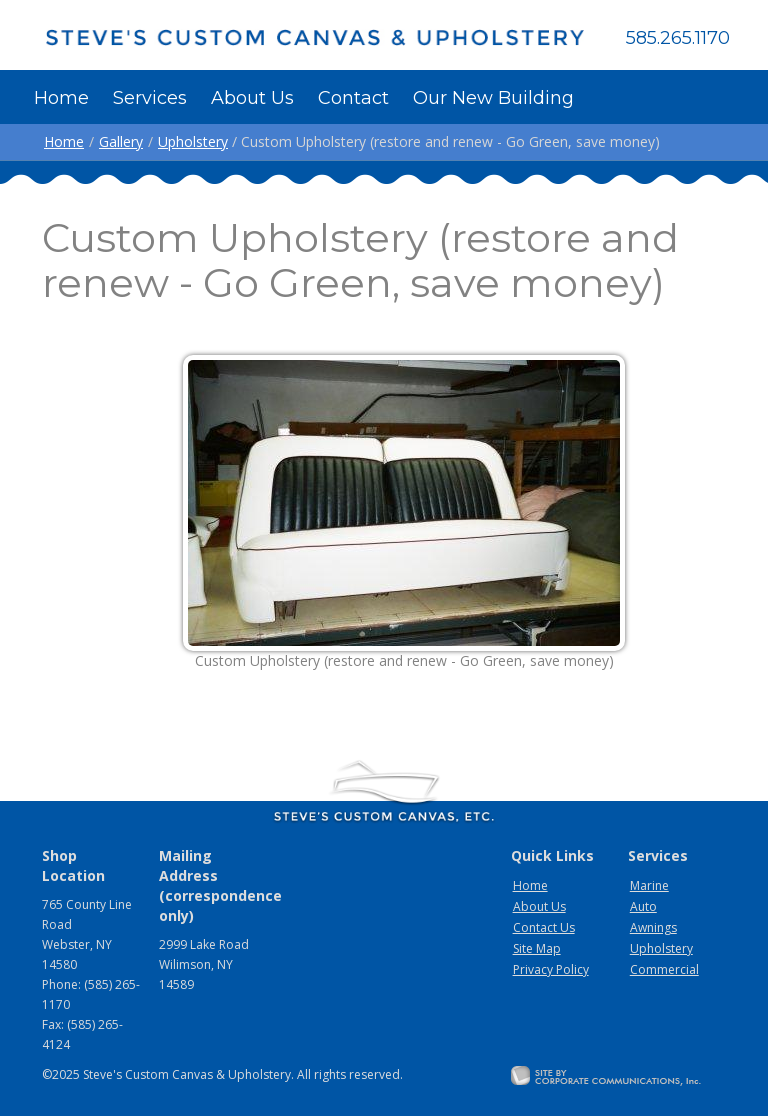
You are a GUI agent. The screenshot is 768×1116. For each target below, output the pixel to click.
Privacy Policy (551, 969)
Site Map (537, 948)
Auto (643, 906)
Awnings (653, 927)
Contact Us (544, 927)
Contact (353, 98)
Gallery (121, 141)
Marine (649, 885)
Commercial (664, 969)
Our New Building (493, 98)
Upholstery (193, 141)
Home (61, 98)
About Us (252, 98)
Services (150, 98)
